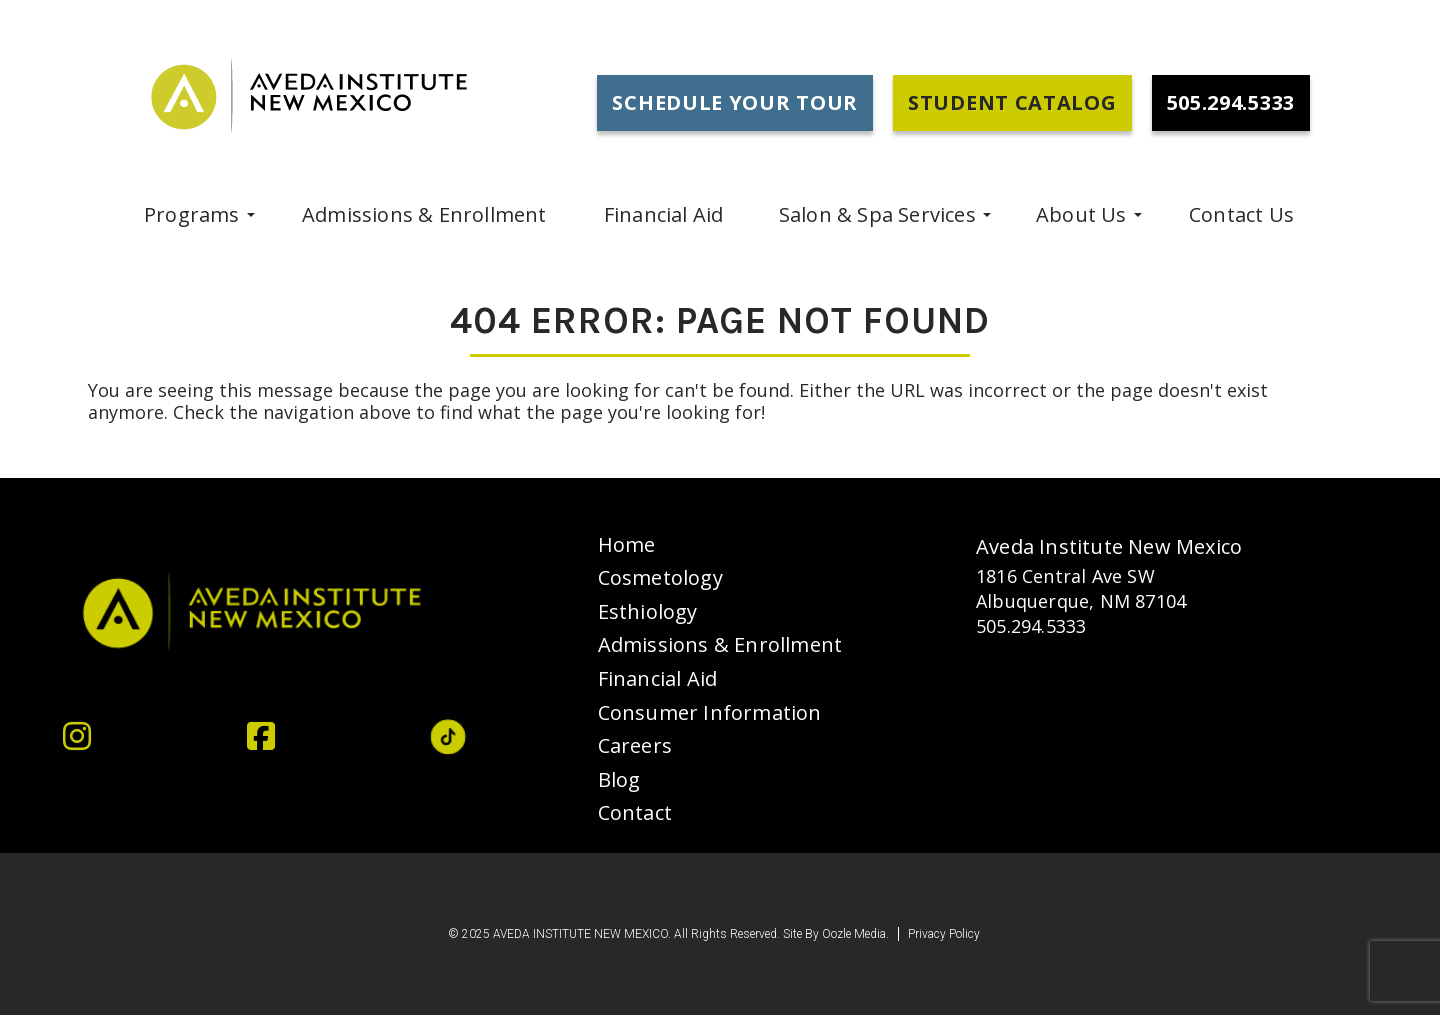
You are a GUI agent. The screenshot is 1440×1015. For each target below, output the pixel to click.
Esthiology (648, 612)
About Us (1081, 213)
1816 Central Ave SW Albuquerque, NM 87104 (1081, 588)
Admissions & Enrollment (424, 214)
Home (627, 545)
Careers (635, 746)
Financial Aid (664, 214)
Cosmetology (660, 578)
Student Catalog (1012, 102)
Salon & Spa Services (877, 213)
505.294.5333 (1031, 626)
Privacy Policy (944, 934)
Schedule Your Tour (735, 102)
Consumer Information (710, 713)
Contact (635, 813)
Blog (619, 780)
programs (192, 213)
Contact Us (1241, 214)
